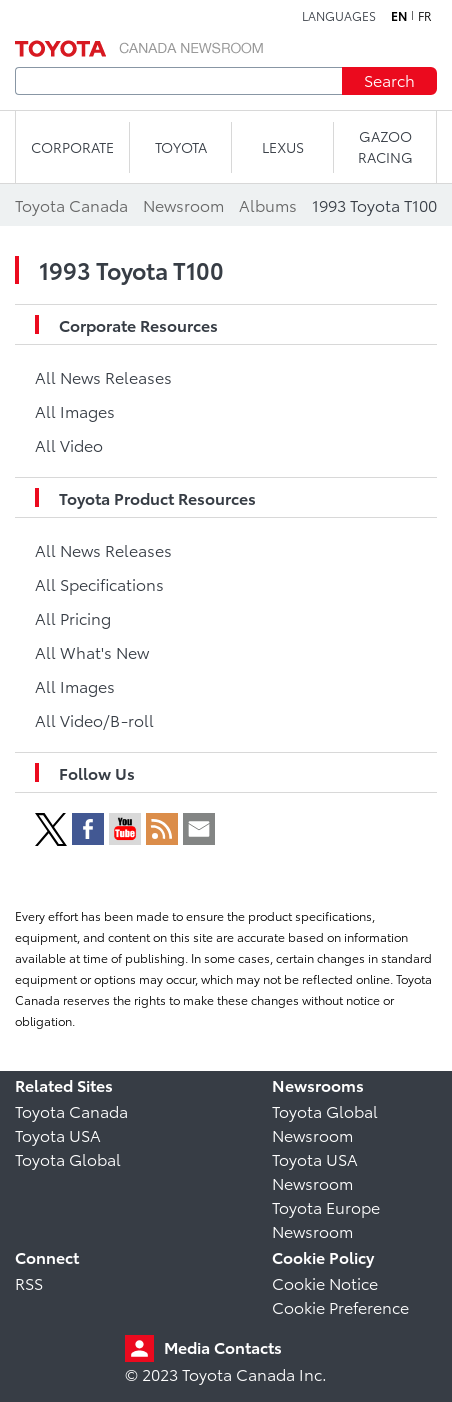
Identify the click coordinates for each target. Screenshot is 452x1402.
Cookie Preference (340, 1306)
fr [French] (425, 16)
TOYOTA (181, 147)
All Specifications (99, 583)
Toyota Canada (71, 1110)
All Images (75, 410)
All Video (69, 444)
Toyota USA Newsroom (315, 1170)
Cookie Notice (325, 1282)
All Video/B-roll (94, 719)
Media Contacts (223, 1346)
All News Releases (103, 376)
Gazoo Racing (385, 146)
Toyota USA (58, 1134)
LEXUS (283, 147)
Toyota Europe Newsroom (326, 1218)
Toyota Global (68, 1158)
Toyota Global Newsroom (325, 1122)
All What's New (92, 651)
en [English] (399, 16)
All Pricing (73, 617)
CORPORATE (72, 147)
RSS (29, 1282)
